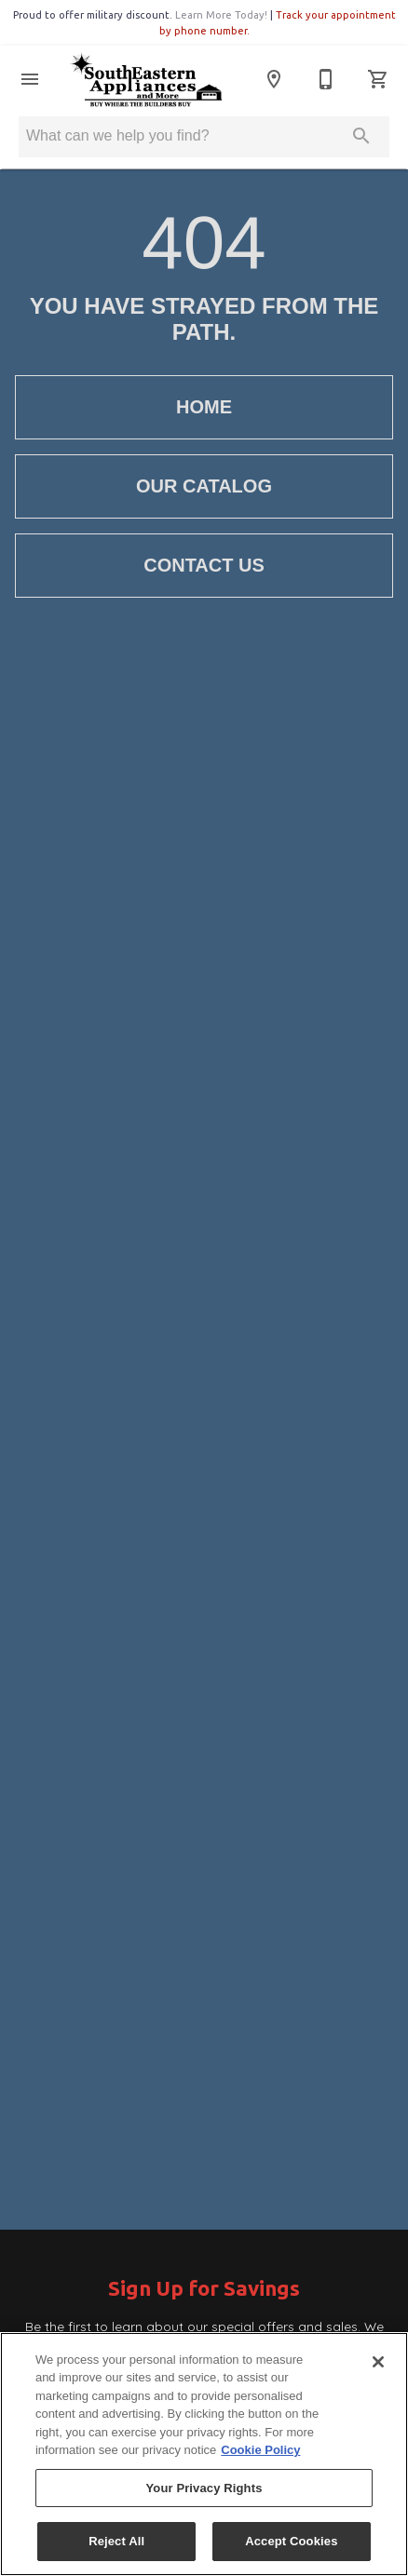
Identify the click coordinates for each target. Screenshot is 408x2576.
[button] (29, 79)
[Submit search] (361, 136)
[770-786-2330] (326, 79)
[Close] (378, 2361)
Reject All (116, 2541)
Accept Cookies (291, 2541)
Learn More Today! (221, 14)
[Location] (274, 79)
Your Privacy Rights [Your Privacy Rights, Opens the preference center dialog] (203, 2488)
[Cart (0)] (378, 79)
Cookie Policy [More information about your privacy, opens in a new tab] (260, 2450)
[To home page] (146, 79)
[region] (204, 2454)
